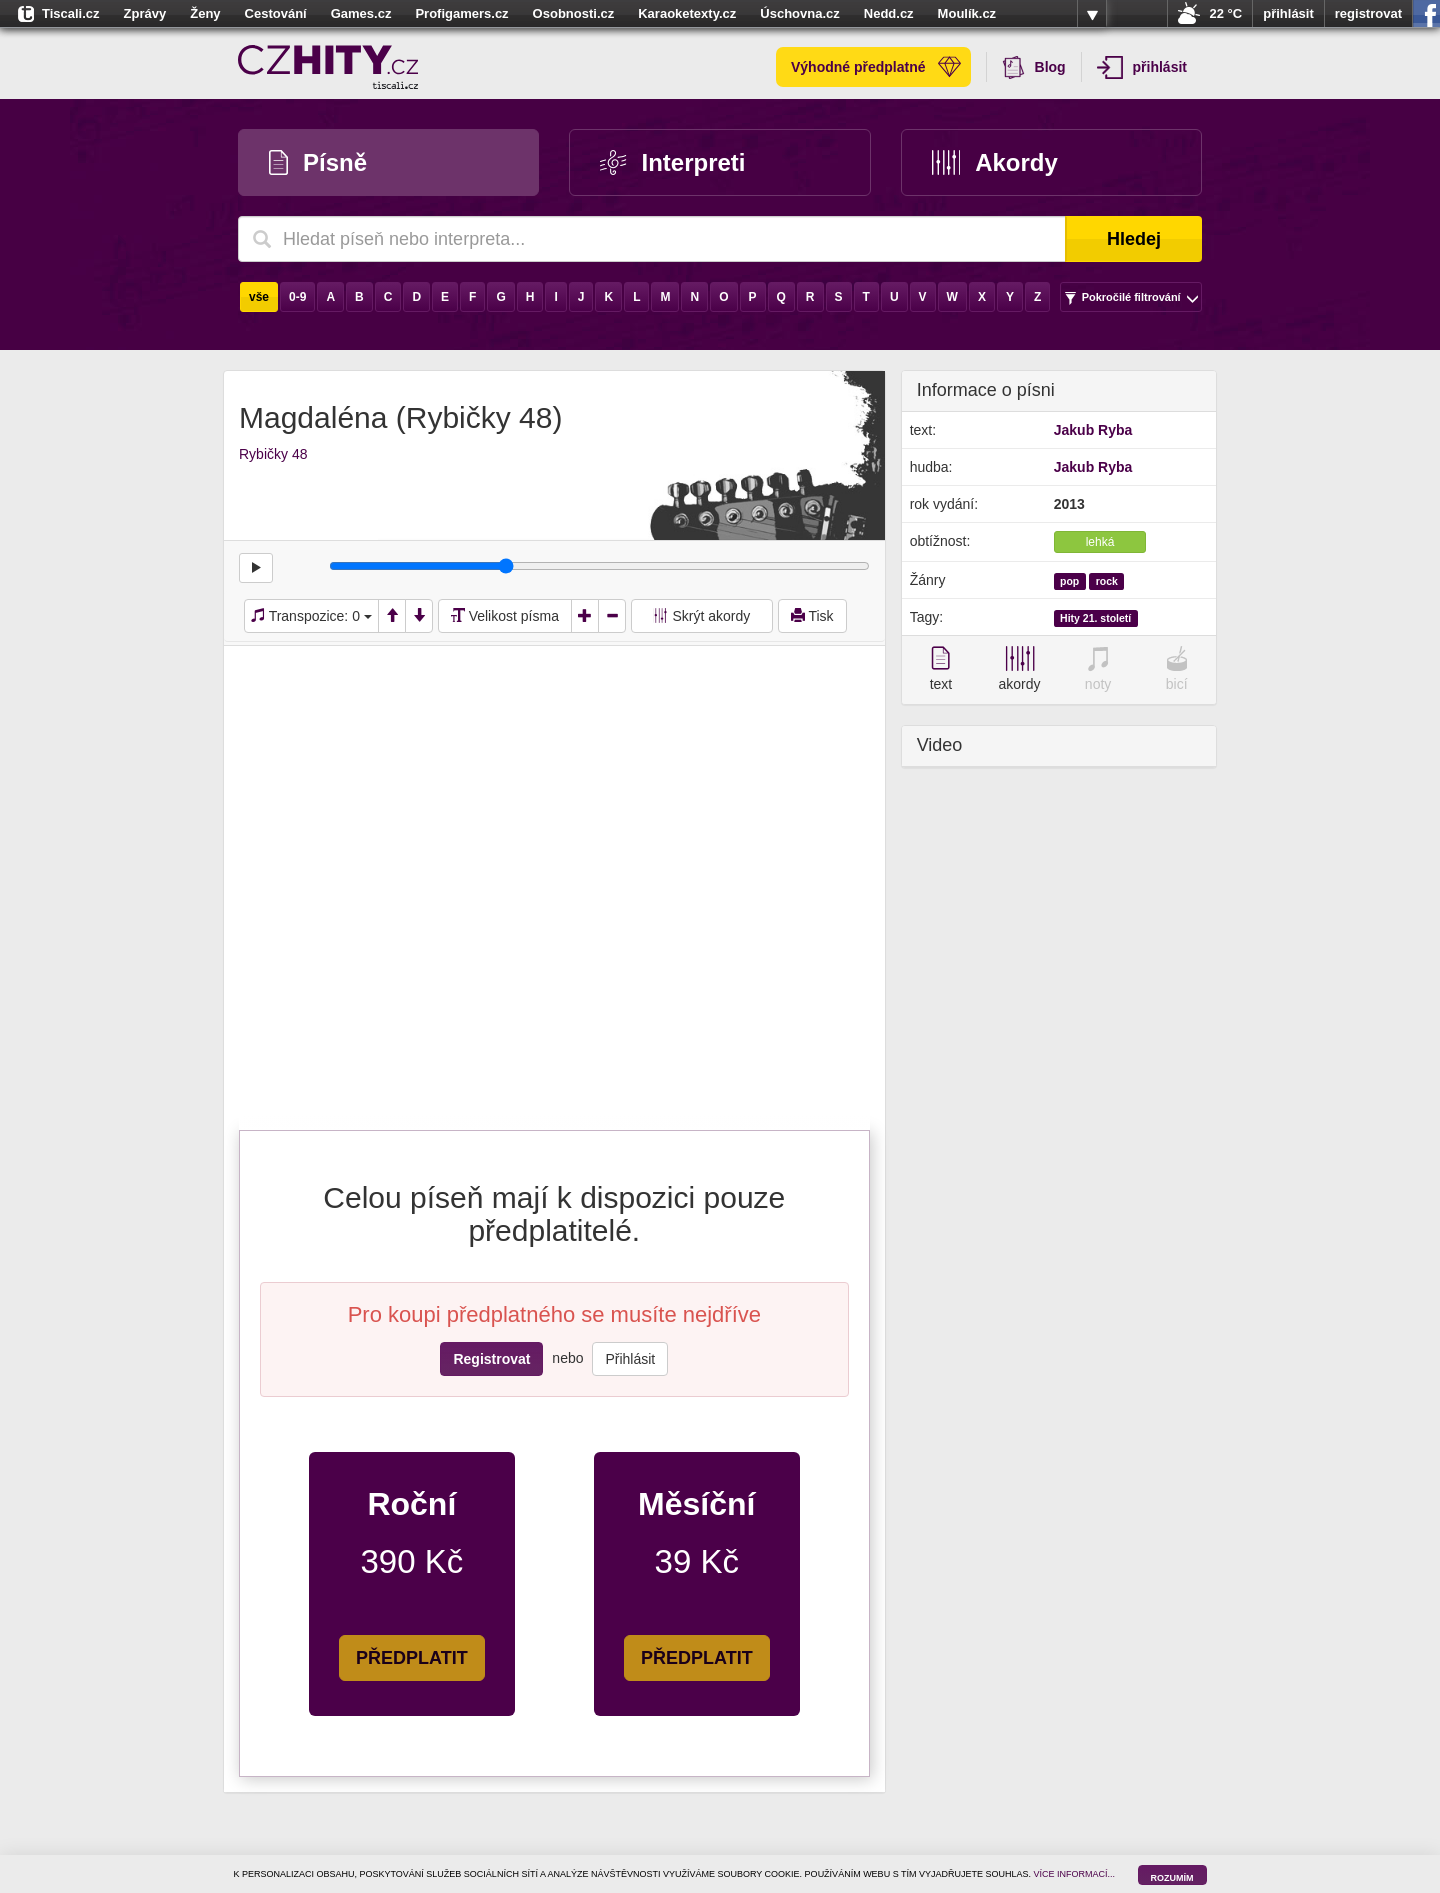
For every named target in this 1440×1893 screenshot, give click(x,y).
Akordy (995, 162)
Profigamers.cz (461, 13)
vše (259, 297)
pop (1069, 581)
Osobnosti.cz (574, 13)
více (1092, 14)
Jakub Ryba (1093, 430)
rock (1107, 581)
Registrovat (491, 1359)
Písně (318, 162)
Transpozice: (311, 616)
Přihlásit (630, 1359)
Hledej (1134, 239)
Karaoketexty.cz (687, 13)
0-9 (297, 297)
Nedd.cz (889, 13)
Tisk (812, 616)
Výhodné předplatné (876, 67)
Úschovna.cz (799, 13)
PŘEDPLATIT (412, 1658)
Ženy (205, 13)
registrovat (1368, 13)
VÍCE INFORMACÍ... (1075, 1874)
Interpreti (672, 162)
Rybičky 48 (273, 454)
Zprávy (145, 13)
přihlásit (1288, 13)
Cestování (276, 13)
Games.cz (361, 13)
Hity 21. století (1095, 618)
